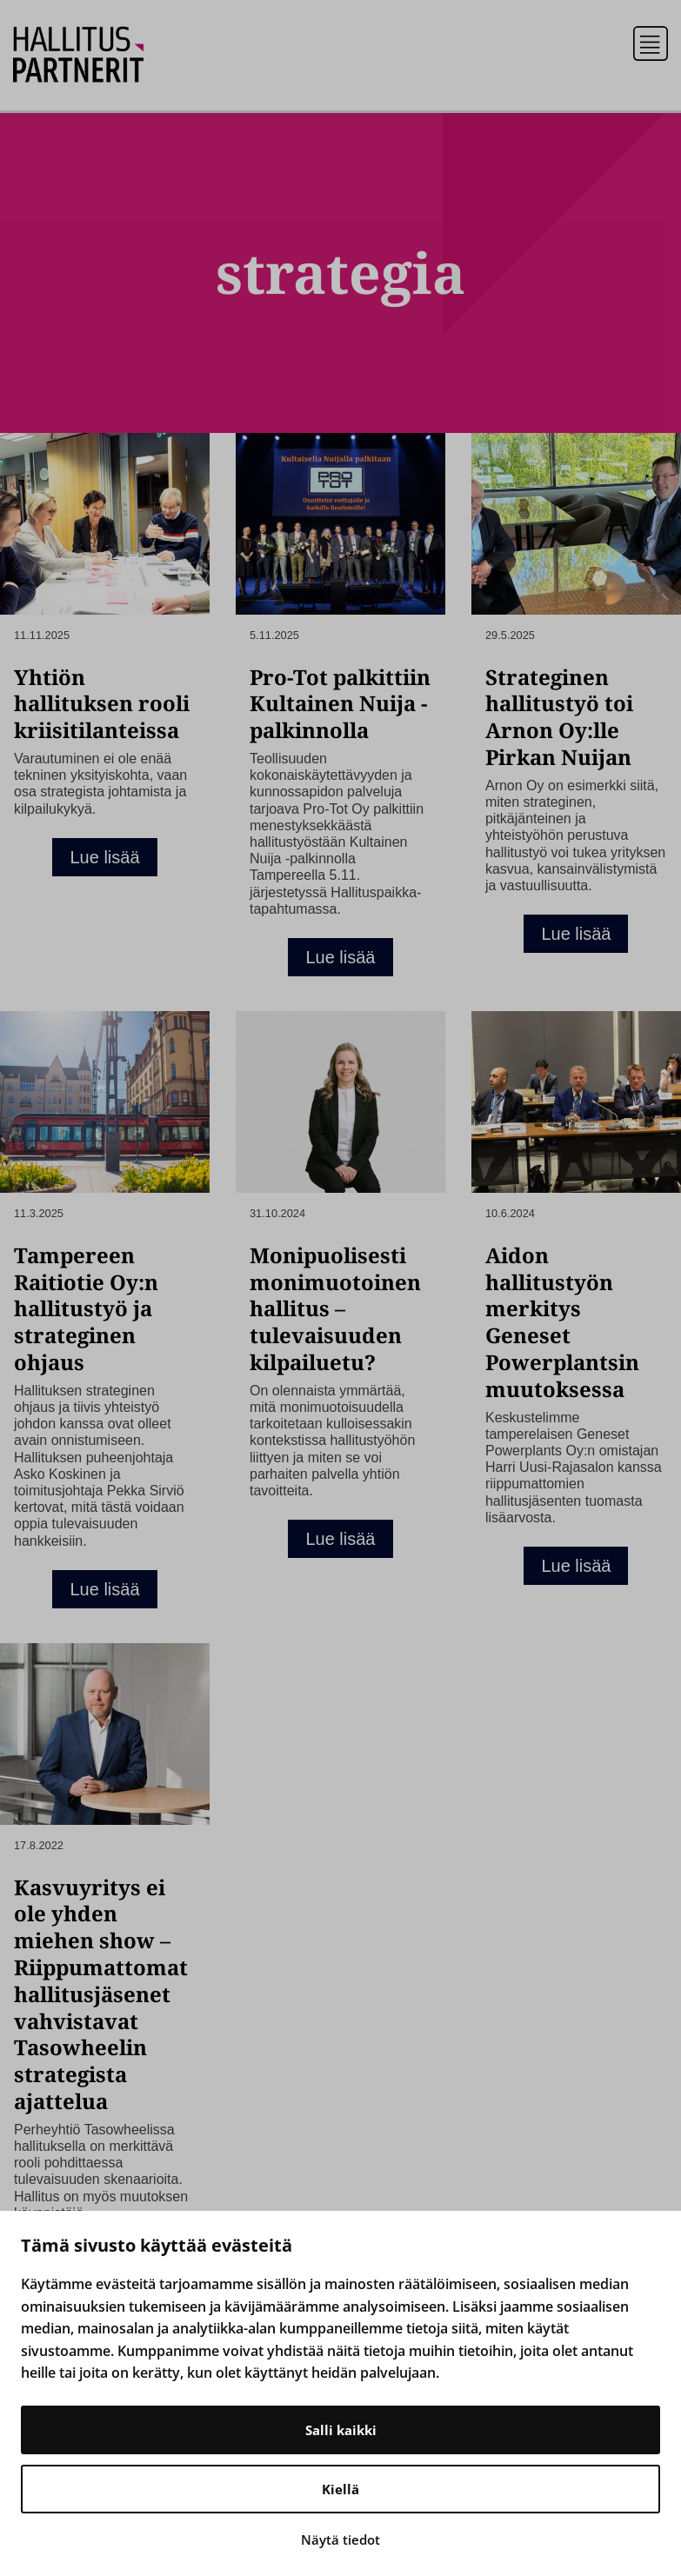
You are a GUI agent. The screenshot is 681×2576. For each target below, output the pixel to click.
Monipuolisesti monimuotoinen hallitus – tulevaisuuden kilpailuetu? (335, 1308)
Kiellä (340, 2489)
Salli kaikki (341, 2430)
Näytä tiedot (340, 2539)
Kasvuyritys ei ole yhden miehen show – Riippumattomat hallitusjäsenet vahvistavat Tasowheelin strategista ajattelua (101, 1994)
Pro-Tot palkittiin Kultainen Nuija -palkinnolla (340, 703)
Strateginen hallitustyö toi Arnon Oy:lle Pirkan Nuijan (559, 716)
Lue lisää (104, 857)
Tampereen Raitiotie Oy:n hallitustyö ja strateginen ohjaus (86, 1308)
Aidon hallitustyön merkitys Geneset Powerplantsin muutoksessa (562, 1322)
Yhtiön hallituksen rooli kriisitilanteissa (102, 703)
